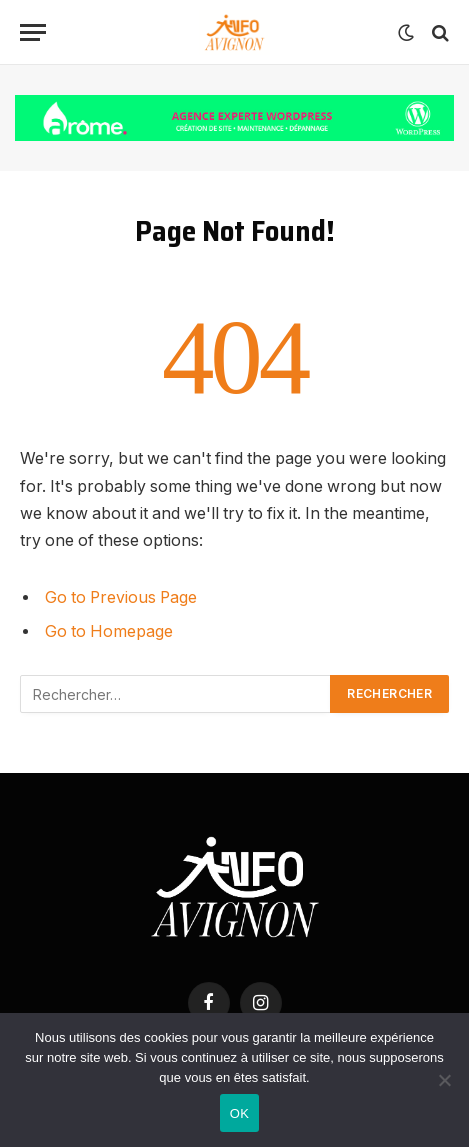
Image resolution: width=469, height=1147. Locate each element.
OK (239, 1113)
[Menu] (33, 32)
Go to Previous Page (121, 597)
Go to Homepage (109, 631)
